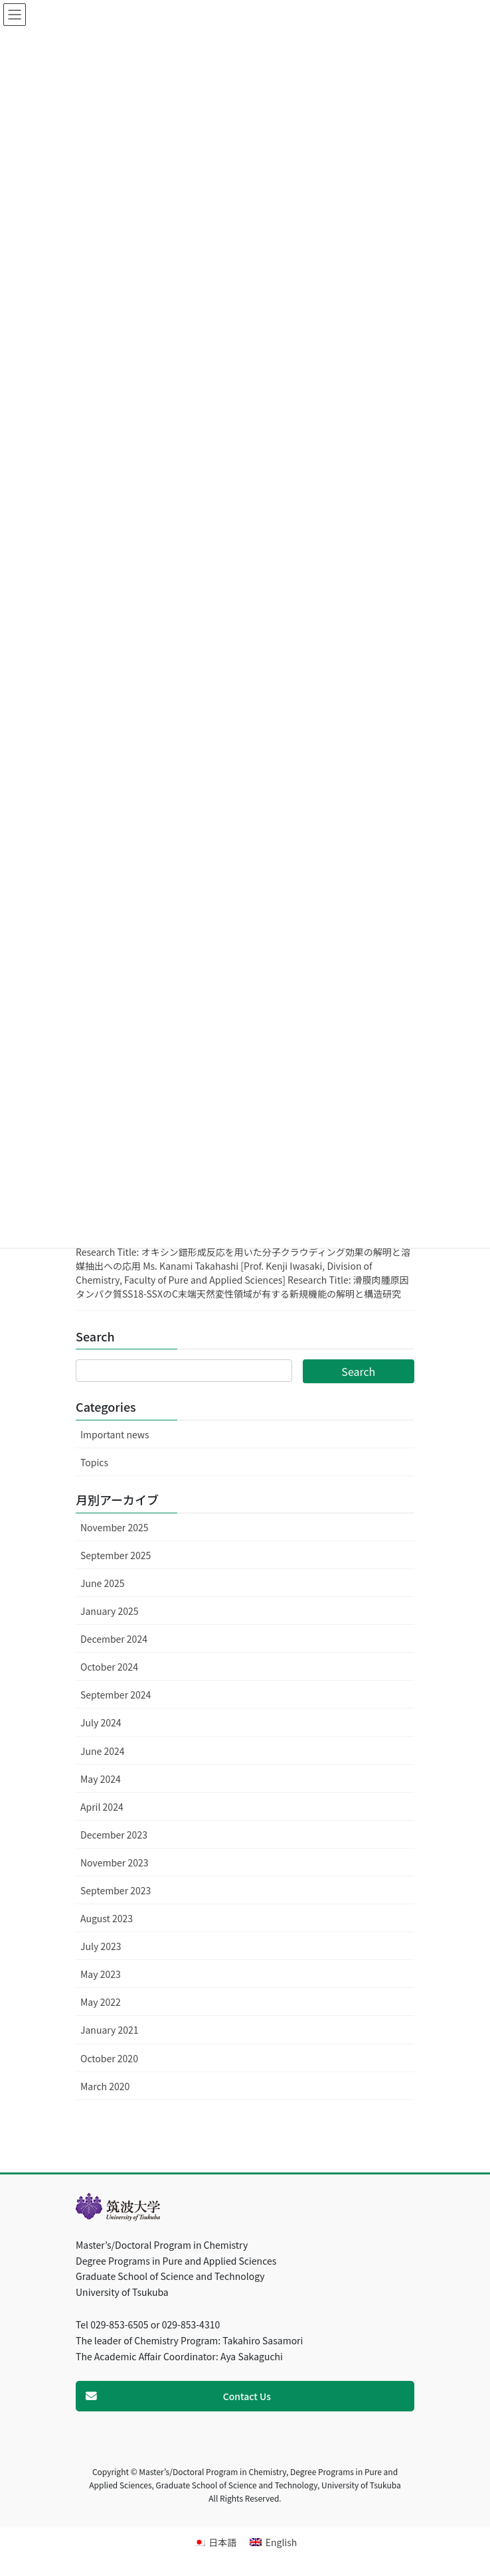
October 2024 (109, 1666)
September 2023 (115, 1890)
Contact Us (247, 2396)
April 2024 (101, 1806)
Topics (94, 1462)
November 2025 (114, 1527)
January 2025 (109, 1611)
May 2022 (100, 2001)
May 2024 (100, 1778)
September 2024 (115, 1694)
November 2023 (114, 1862)
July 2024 (100, 1722)
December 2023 (113, 1834)
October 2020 (109, 2058)
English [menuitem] (281, 2542)
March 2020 (104, 2086)
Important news (114, 1434)
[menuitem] (215, 2542)
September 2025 (115, 1555)
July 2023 (100, 1946)
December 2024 (113, 1638)
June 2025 (102, 1583)
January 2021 (109, 2029)
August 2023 (106, 1918)
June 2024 (102, 1751)
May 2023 (100, 1974)
